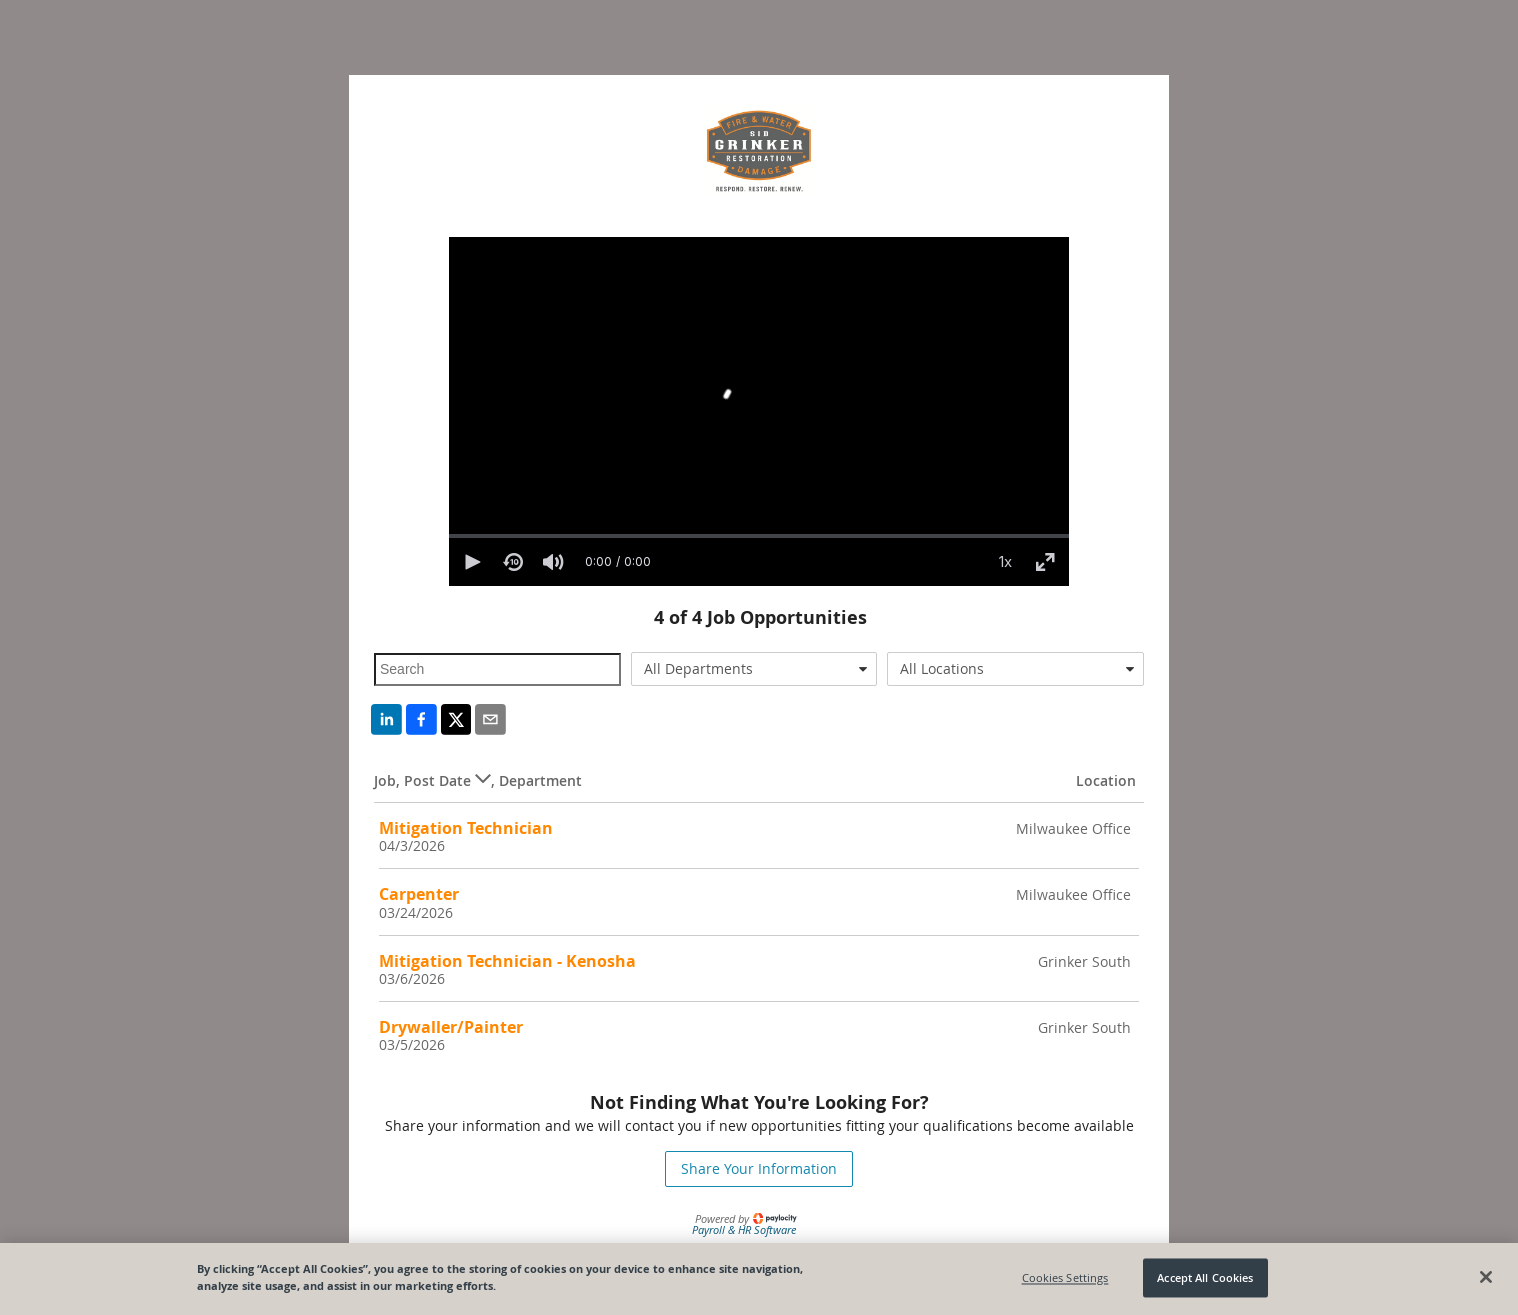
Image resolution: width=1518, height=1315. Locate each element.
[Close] (1486, 1277)
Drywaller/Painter (451, 1027)
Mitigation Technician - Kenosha (507, 961)
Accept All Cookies (1205, 1277)
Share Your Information (759, 1168)
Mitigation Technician (466, 828)
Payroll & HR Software (744, 1229)
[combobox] (754, 669)
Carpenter (419, 894)
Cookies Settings (1065, 1277)
